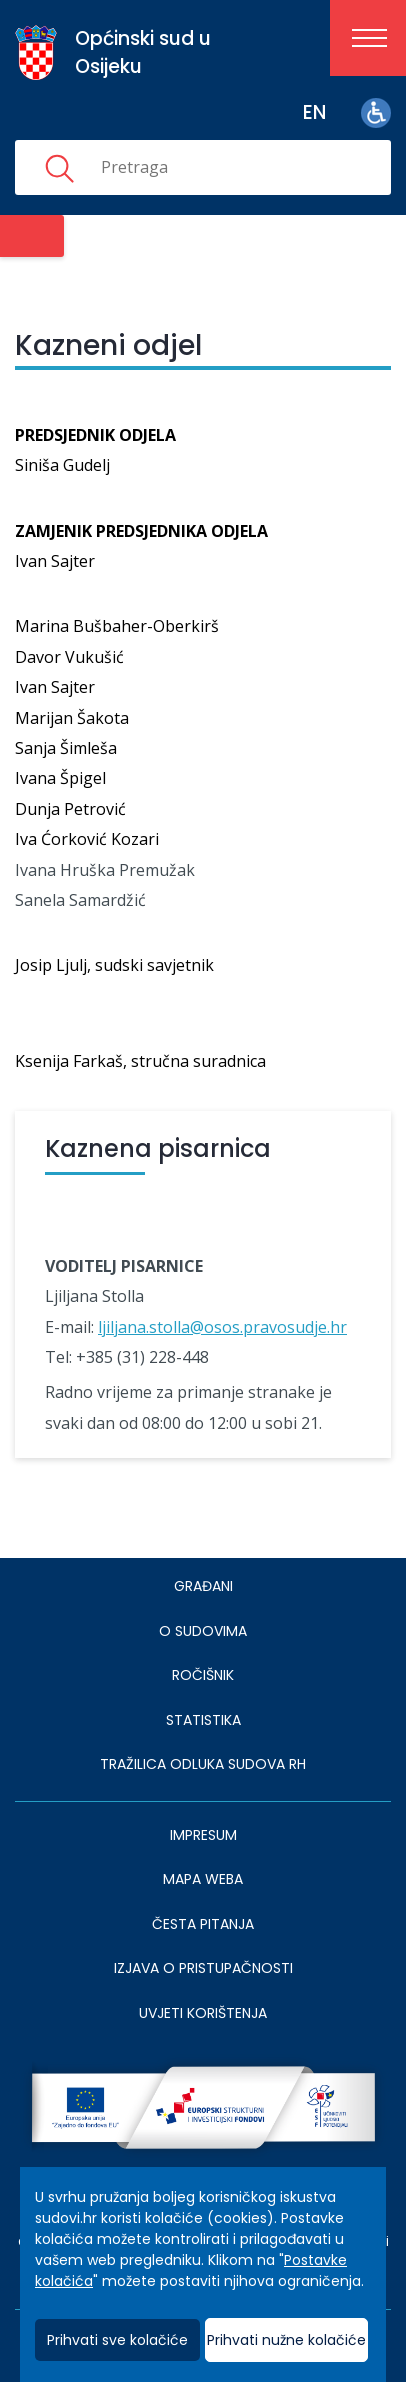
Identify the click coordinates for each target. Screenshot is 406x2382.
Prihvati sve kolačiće (117, 2340)
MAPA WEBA (203, 1879)
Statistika (203, 1720)
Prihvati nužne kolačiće (286, 2340)
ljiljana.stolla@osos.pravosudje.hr (222, 1327)
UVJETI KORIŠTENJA (203, 2013)
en (314, 112)
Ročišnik (203, 1675)
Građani (203, 1586)
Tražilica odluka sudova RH (203, 1764)
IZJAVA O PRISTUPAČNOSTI (203, 1968)
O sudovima (203, 1631)
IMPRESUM (203, 1835)
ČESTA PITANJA (203, 1924)
